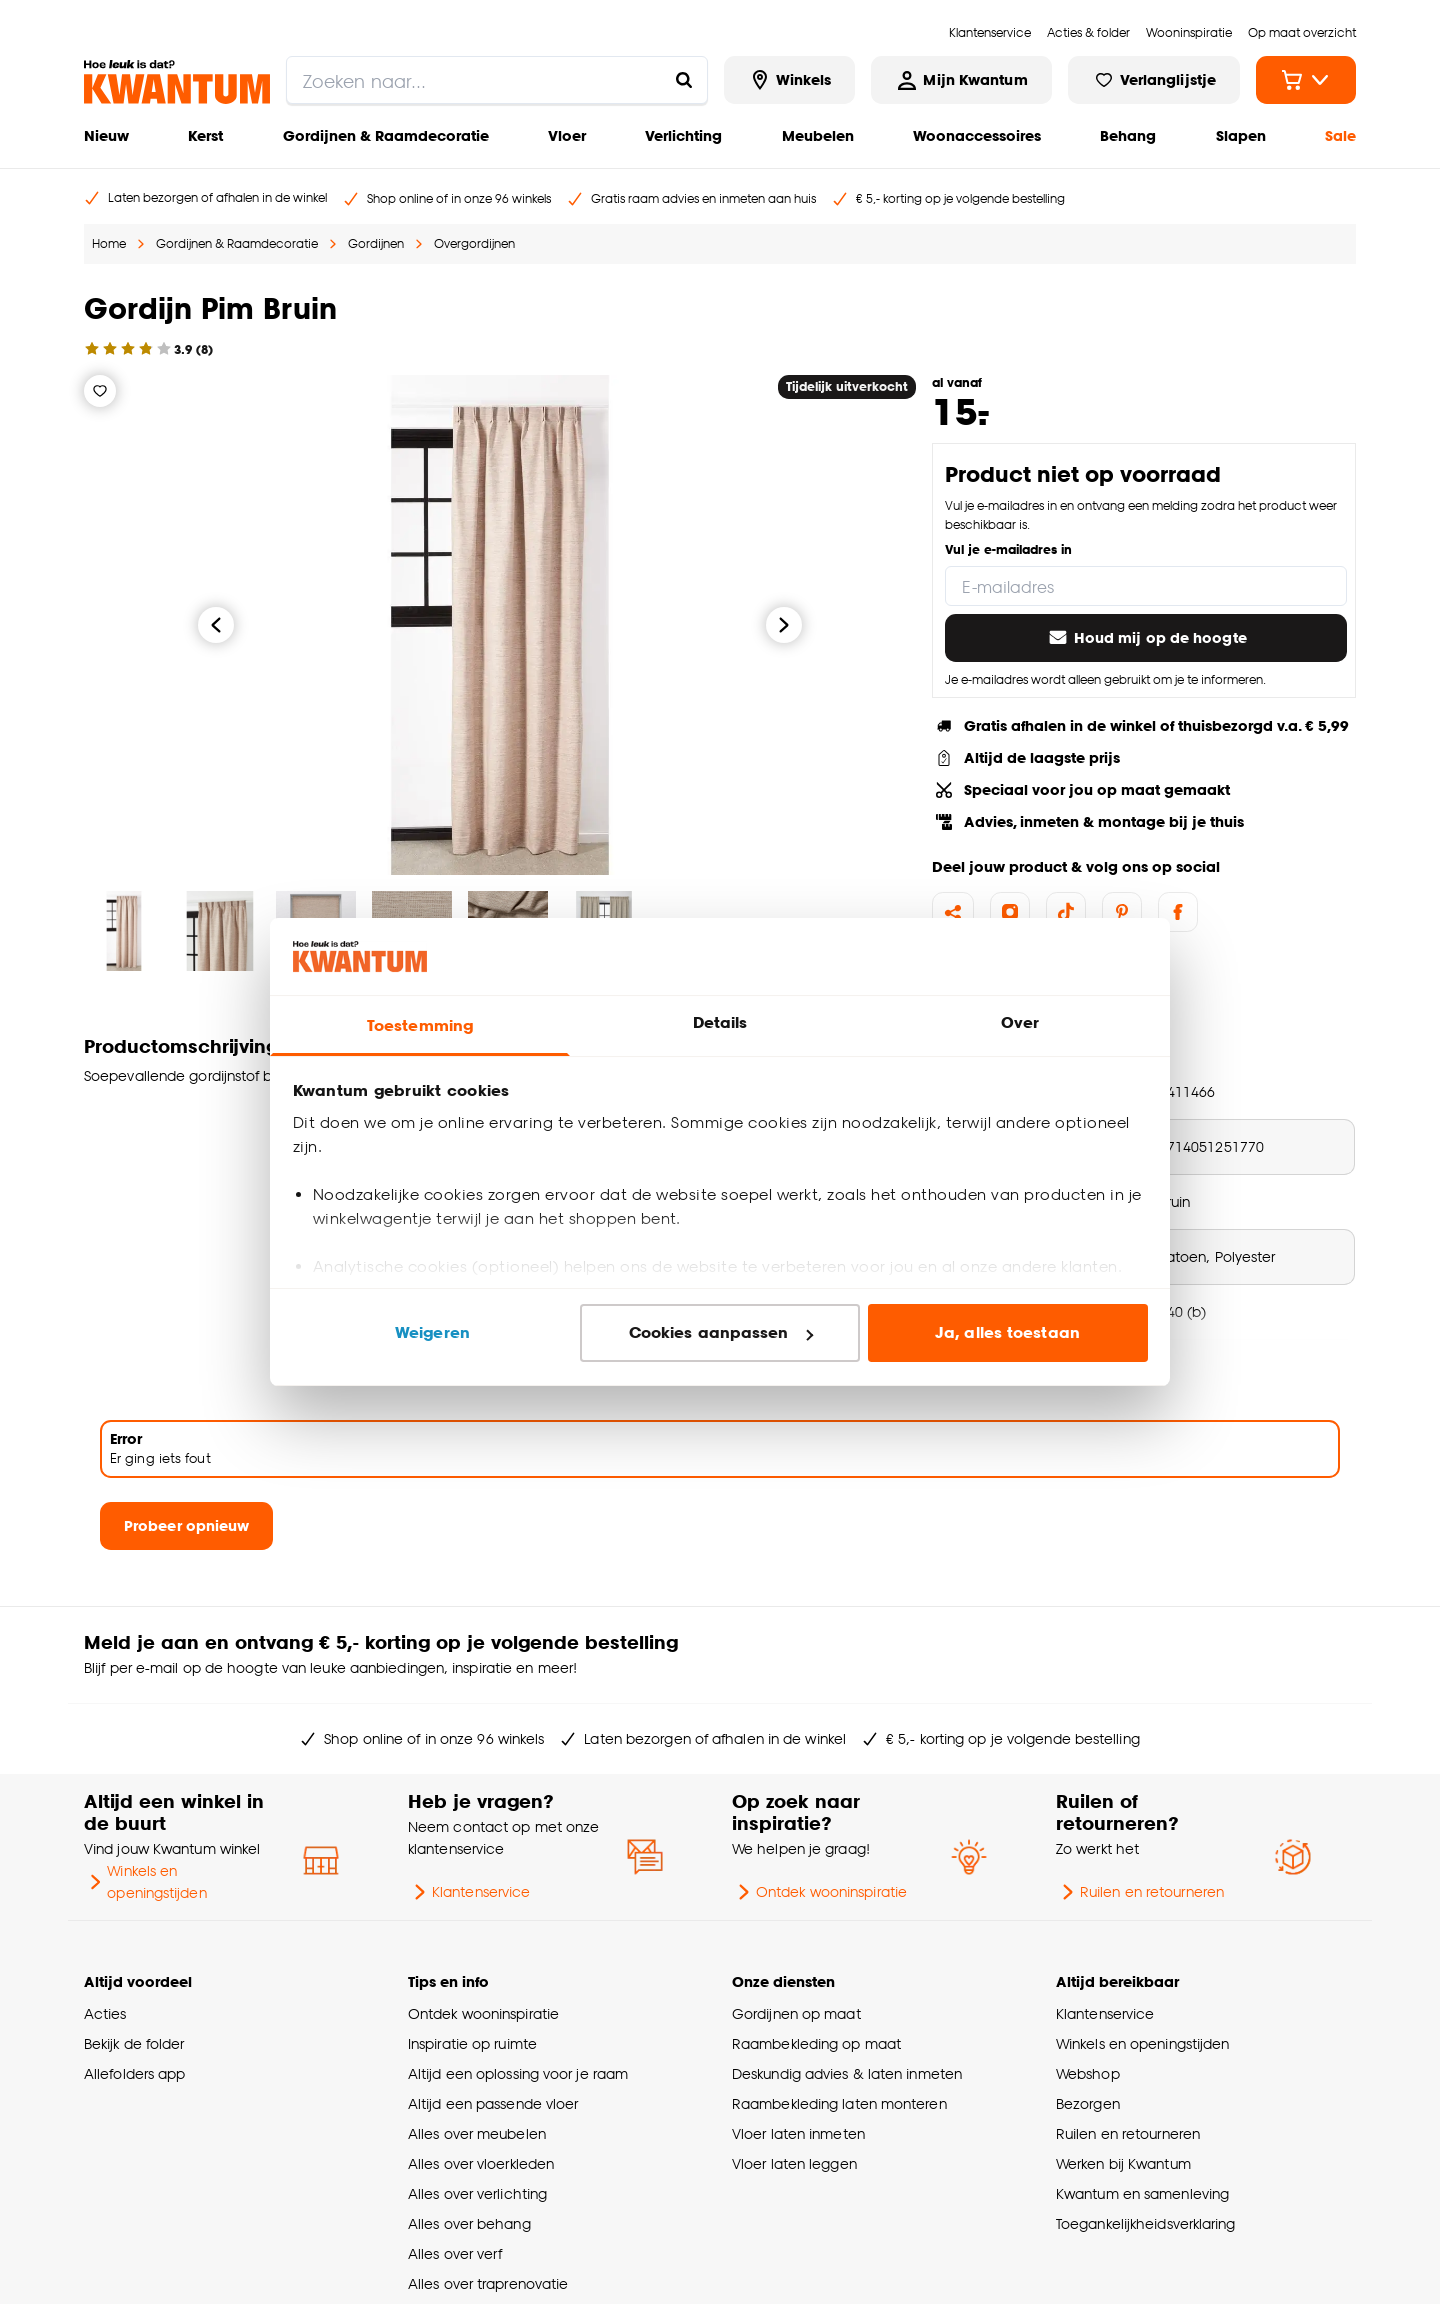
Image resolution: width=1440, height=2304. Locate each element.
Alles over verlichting (477, 2193)
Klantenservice (469, 1892)
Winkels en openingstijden (145, 1881)
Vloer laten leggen (794, 2163)
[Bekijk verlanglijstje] (1154, 80)
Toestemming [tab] (420, 1025)
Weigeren (432, 1332)
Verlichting (683, 135)
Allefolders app (134, 2073)
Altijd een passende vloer (493, 2103)
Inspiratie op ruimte (472, 2043)
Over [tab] (1020, 1022)
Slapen (1241, 135)
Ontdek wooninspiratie (819, 1892)
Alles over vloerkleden (481, 2163)
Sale (1340, 135)
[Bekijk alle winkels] (790, 80)
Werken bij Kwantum (1123, 2163)
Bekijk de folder (134, 2043)
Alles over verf (455, 2253)
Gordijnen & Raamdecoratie (386, 135)
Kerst (205, 135)
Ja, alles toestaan (1007, 1332)
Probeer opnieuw (186, 1525)
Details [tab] (720, 1022)
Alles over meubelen (477, 2133)
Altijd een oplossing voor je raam (518, 2073)
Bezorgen (1088, 2103)
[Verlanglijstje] (100, 391)
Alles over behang (469, 2223)
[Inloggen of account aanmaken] (961, 80)
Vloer (567, 135)
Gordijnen (376, 243)
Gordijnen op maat (796, 2013)
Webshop (1088, 2073)
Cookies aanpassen (721, 1332)
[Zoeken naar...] (684, 80)
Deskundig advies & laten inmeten (847, 2073)
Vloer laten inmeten (798, 2133)
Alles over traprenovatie (488, 2283)
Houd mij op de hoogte (1146, 638)
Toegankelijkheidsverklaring (1146, 2223)
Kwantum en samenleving (1142, 2193)
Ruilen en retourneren (1140, 1892)
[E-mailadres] (1146, 586)
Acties (105, 2013)
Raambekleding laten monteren (839, 2103)
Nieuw (106, 135)
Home (109, 243)
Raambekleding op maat (816, 2043)
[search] (497, 80)
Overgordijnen (474, 243)
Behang (1128, 135)
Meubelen (818, 135)
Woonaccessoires (977, 135)
